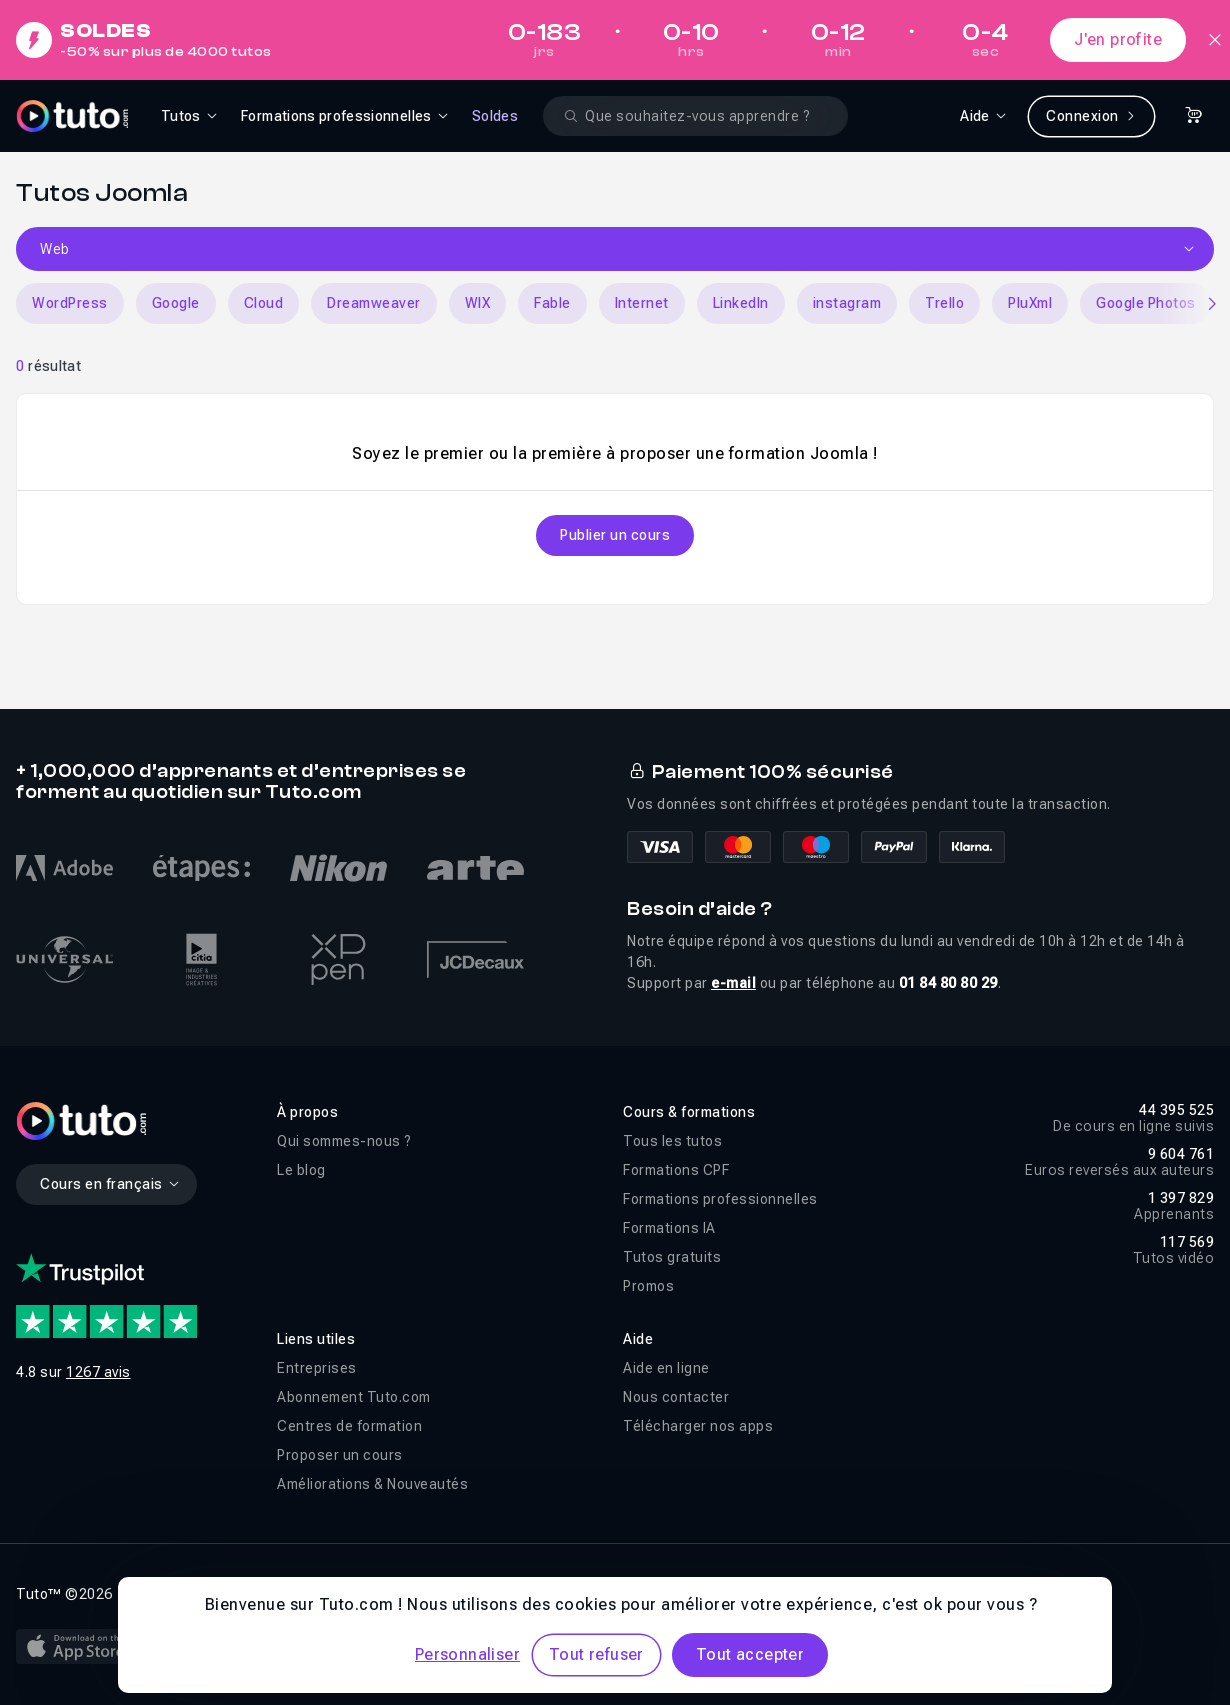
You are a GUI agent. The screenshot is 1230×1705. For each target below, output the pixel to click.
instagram (847, 303)
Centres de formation (349, 1426)
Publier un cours (615, 535)
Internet (642, 303)
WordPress (70, 303)
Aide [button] (638, 1339)
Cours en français (110, 1184)
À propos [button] (307, 1112)
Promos (648, 1286)
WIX (478, 303)
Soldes (495, 116)
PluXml (1030, 303)
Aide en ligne (666, 1368)
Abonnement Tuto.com (354, 1397)
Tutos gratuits (672, 1257)
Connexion (1091, 116)
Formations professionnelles (720, 1199)
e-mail (733, 983)
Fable (552, 303)
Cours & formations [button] (689, 1112)
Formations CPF (676, 1170)
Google (176, 303)
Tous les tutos (672, 1141)
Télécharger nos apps (698, 1426)
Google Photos (1146, 303)
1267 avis (98, 1372)
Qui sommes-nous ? (344, 1141)
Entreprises (317, 1368)
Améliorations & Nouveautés (372, 1484)
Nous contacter (676, 1397)
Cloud (264, 303)
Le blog (301, 1170)
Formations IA (669, 1228)
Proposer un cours (340, 1455)
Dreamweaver (374, 303)
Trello (944, 303)
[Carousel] (615, 303)
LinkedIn (741, 303)
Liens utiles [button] (316, 1339)
